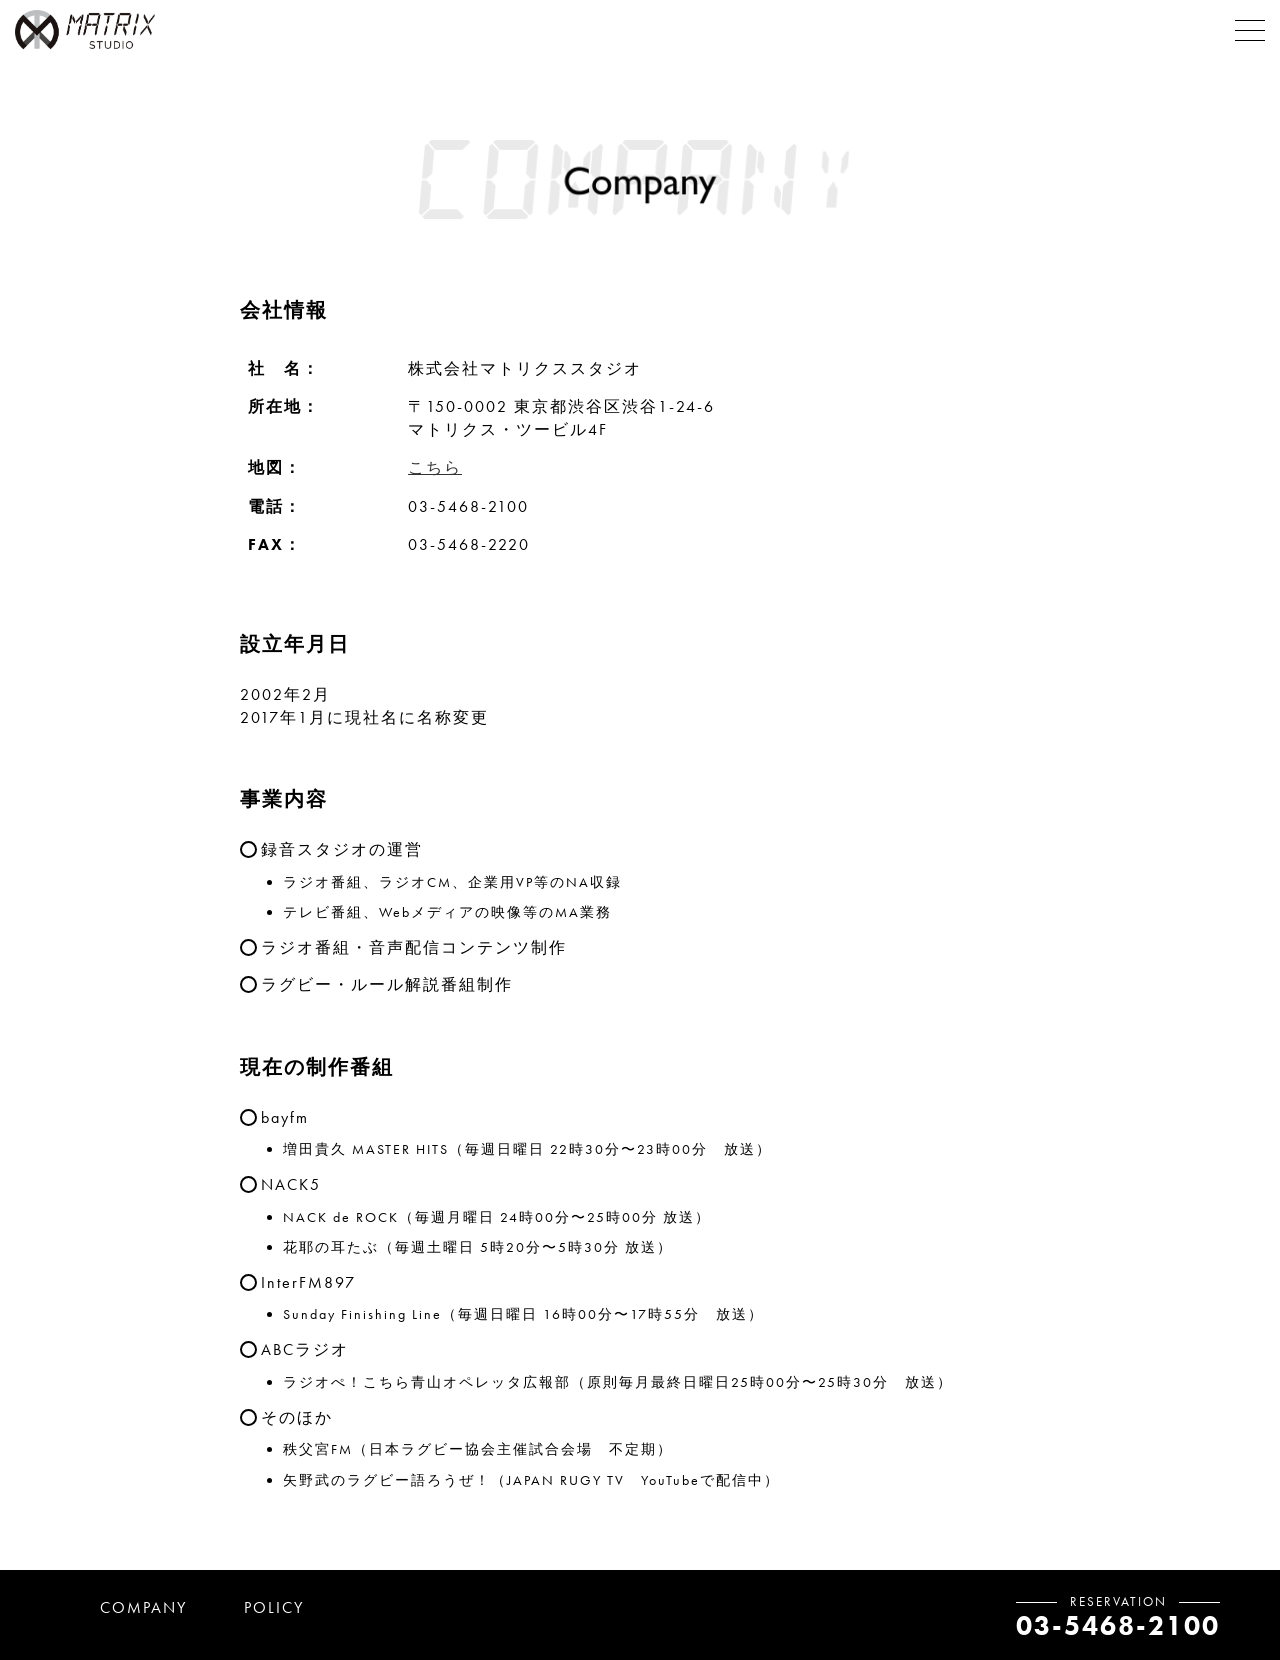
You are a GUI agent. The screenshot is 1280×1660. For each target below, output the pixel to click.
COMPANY (143, 1607)
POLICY (274, 1607)
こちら (435, 467)
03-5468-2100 (1118, 1625)
